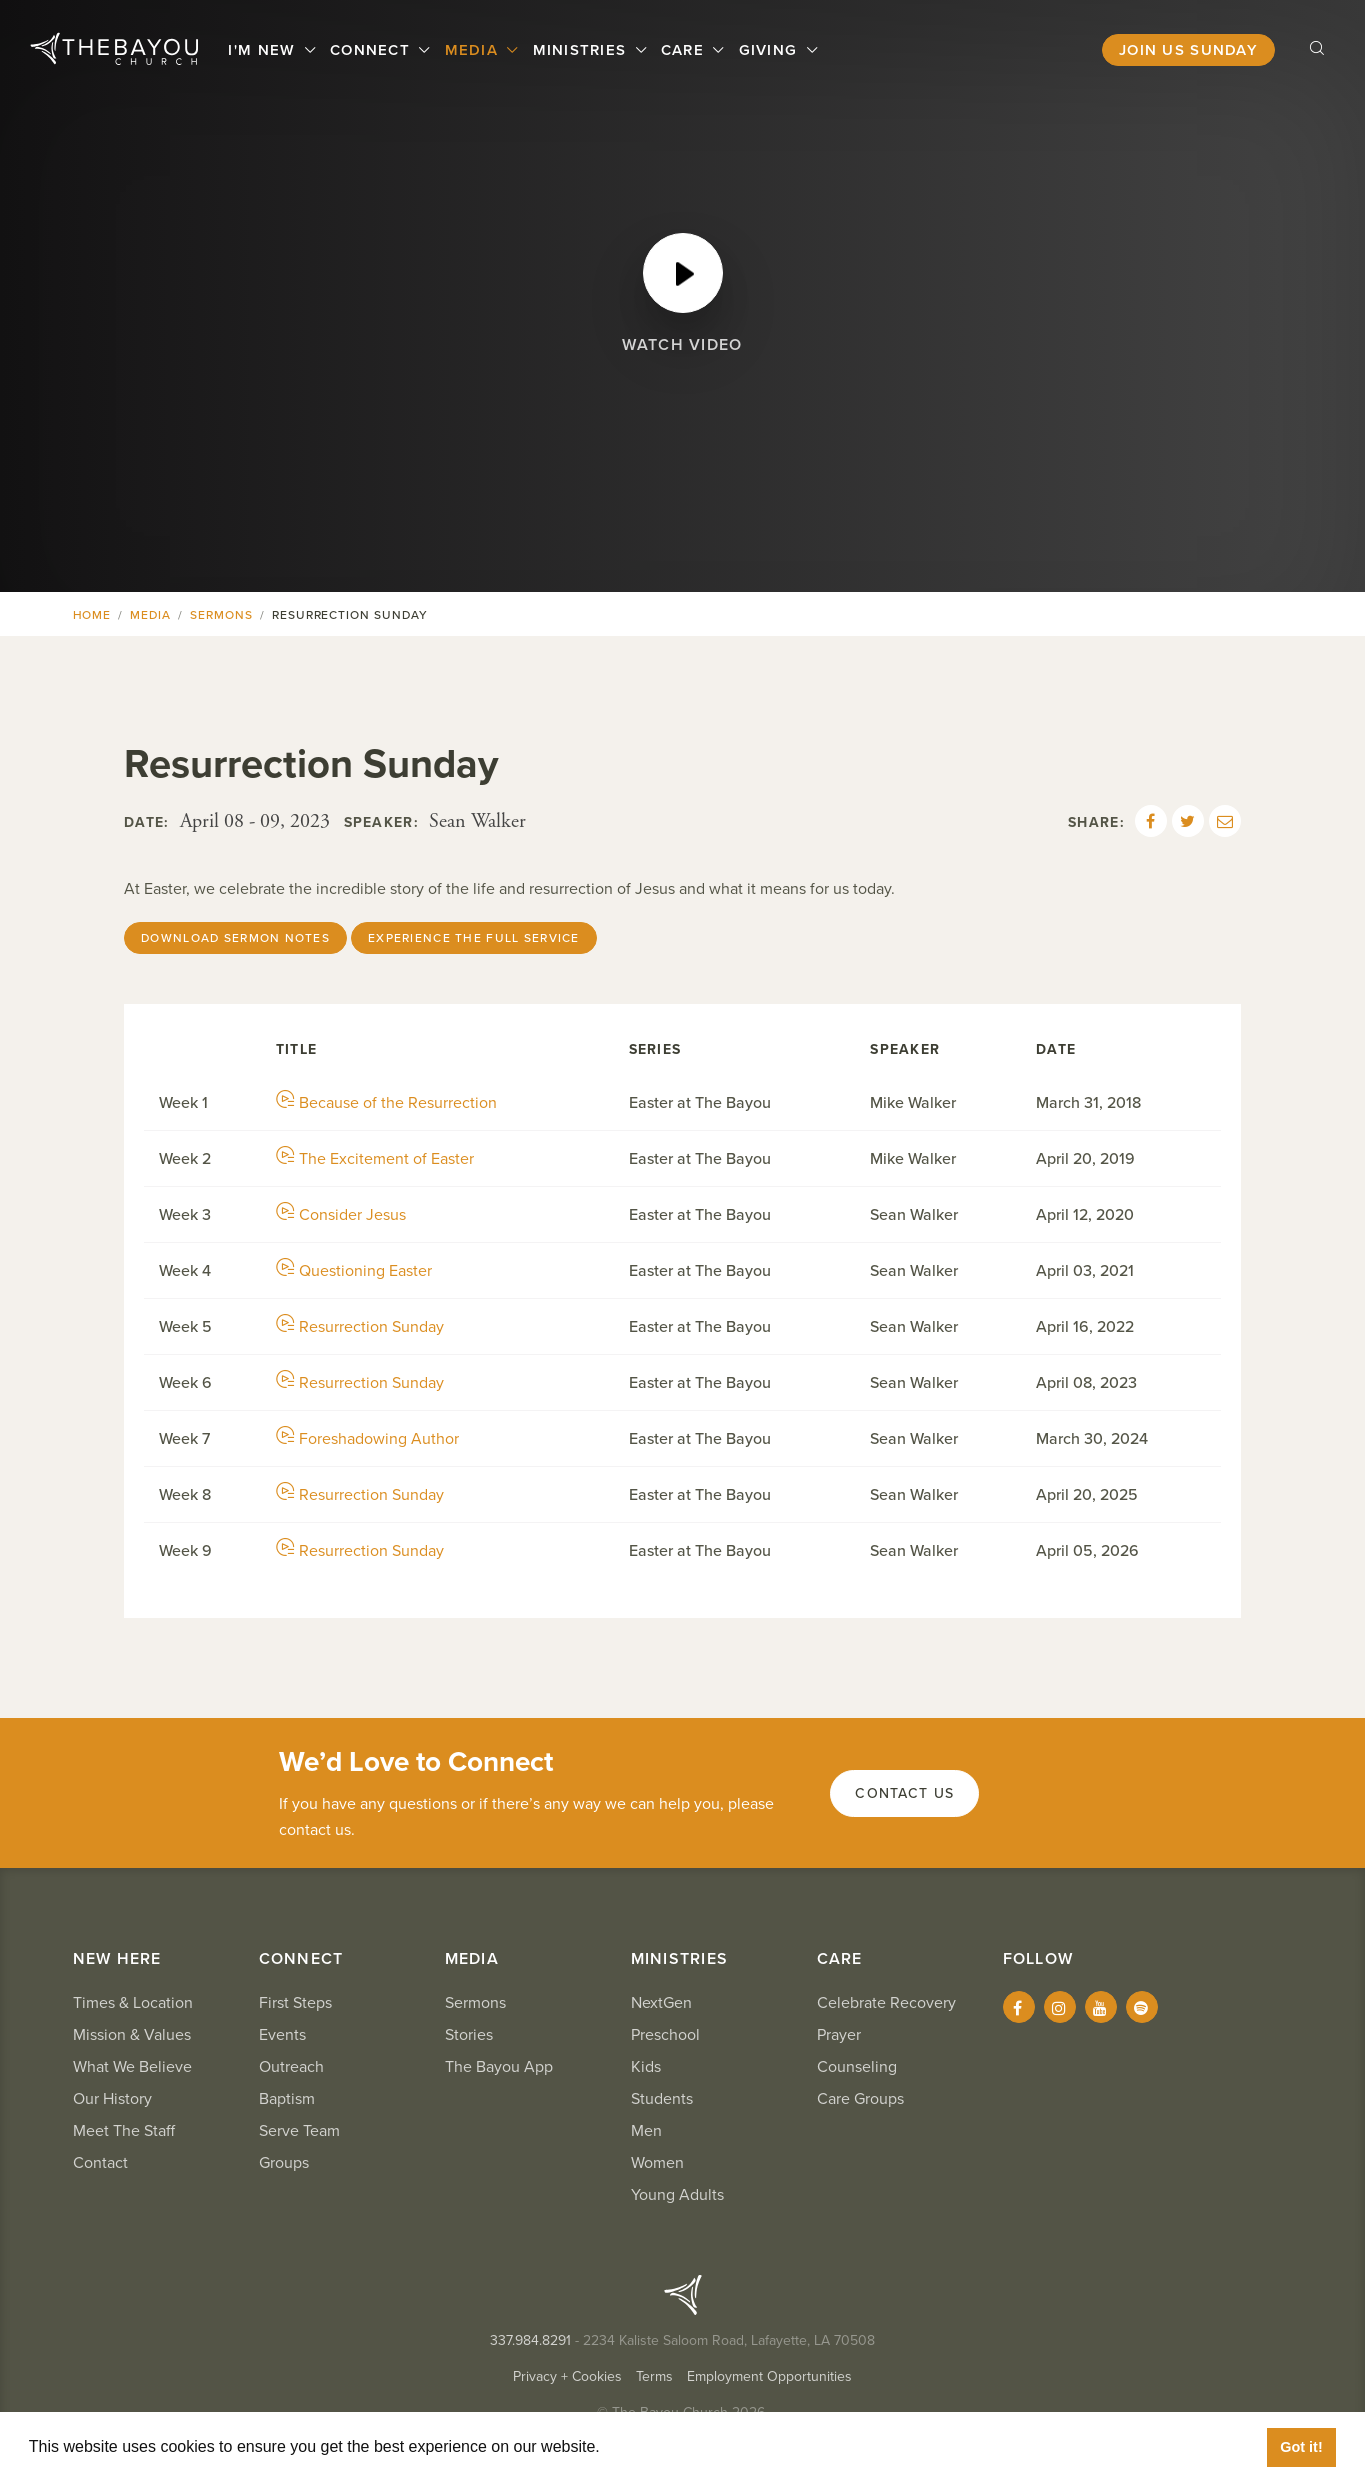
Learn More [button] (650, 2446)
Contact (100, 2163)
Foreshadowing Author (367, 1439)
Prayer (839, 2035)
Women (657, 2163)
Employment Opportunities (769, 2376)
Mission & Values (132, 2035)
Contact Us (904, 1793)
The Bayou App (499, 2067)
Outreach (291, 2067)
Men (646, 2131)
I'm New (265, 50)
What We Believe (132, 2067)
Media (474, 50)
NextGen (661, 2003)
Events (282, 2035)
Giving (771, 50)
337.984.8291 (530, 2340)
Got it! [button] (1301, 2447)
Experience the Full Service (474, 938)
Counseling (857, 2067)
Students (662, 2099)
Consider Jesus (341, 1215)
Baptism (287, 2099)
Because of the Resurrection (386, 1103)
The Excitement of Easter (375, 1159)
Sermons (221, 615)
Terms (654, 2376)
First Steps (295, 2003)
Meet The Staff (124, 2131)
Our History (112, 2099)
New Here (117, 1959)
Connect (372, 50)
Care (685, 50)
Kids (646, 2067)
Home (92, 615)
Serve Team (299, 2131)
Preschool (665, 2035)
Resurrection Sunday (360, 1327)
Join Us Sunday (1188, 50)
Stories (469, 2035)
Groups (284, 2163)
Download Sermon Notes (235, 938)
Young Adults (677, 2195)
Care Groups (860, 2099)
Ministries (582, 50)
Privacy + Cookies (567, 2376)
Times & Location (133, 2003)
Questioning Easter (354, 1271)
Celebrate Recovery (886, 2003)
